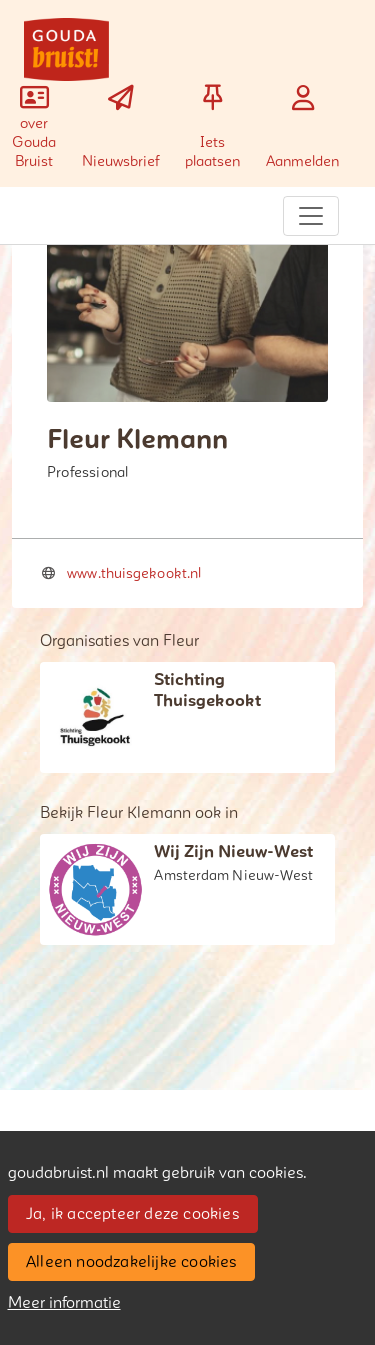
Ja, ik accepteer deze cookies (132, 1214)
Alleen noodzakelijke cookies (131, 1262)
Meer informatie (64, 1303)
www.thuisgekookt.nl (134, 573)
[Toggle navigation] (311, 216)
